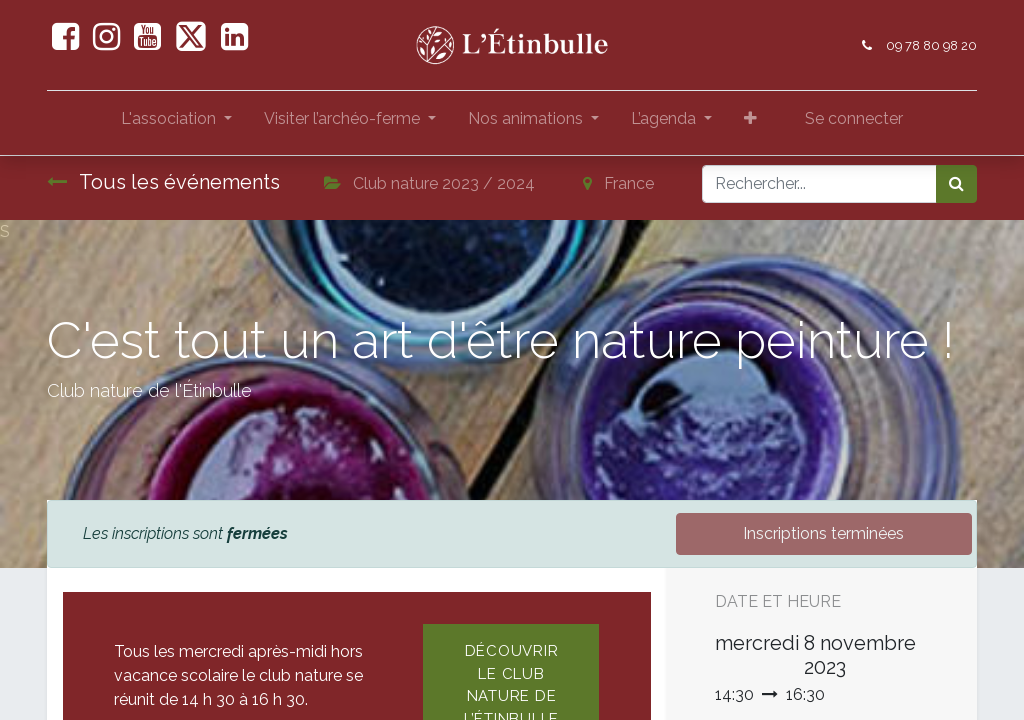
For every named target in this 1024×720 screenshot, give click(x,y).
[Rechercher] (956, 184)
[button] (750, 123)
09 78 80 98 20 (931, 45)
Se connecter (854, 118)
